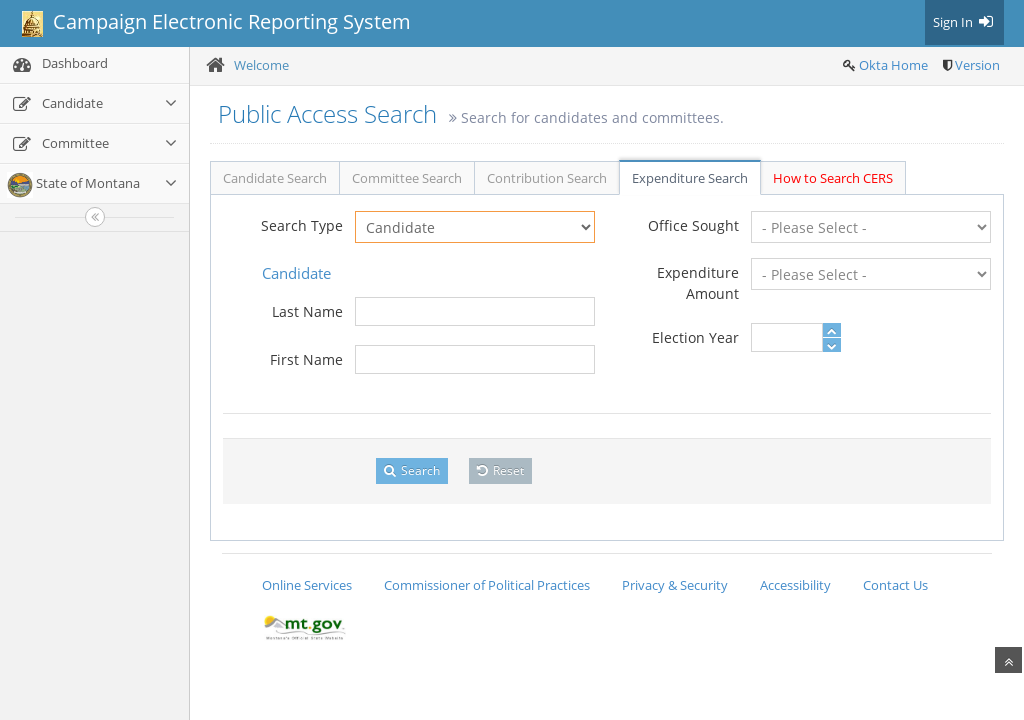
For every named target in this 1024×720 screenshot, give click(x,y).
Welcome (261, 65)
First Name (306, 359)
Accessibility (795, 585)
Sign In (964, 22)
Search (412, 470)
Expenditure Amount (698, 283)
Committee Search (407, 178)
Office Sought (693, 225)
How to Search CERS (833, 178)
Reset (500, 470)
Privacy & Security (675, 585)
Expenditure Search (690, 178)
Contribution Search (547, 178)
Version (977, 65)
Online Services (307, 585)
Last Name (307, 311)
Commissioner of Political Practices (487, 585)
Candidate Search (275, 178)
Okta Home (893, 65)
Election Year (695, 337)
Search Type (302, 225)
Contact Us (895, 585)
